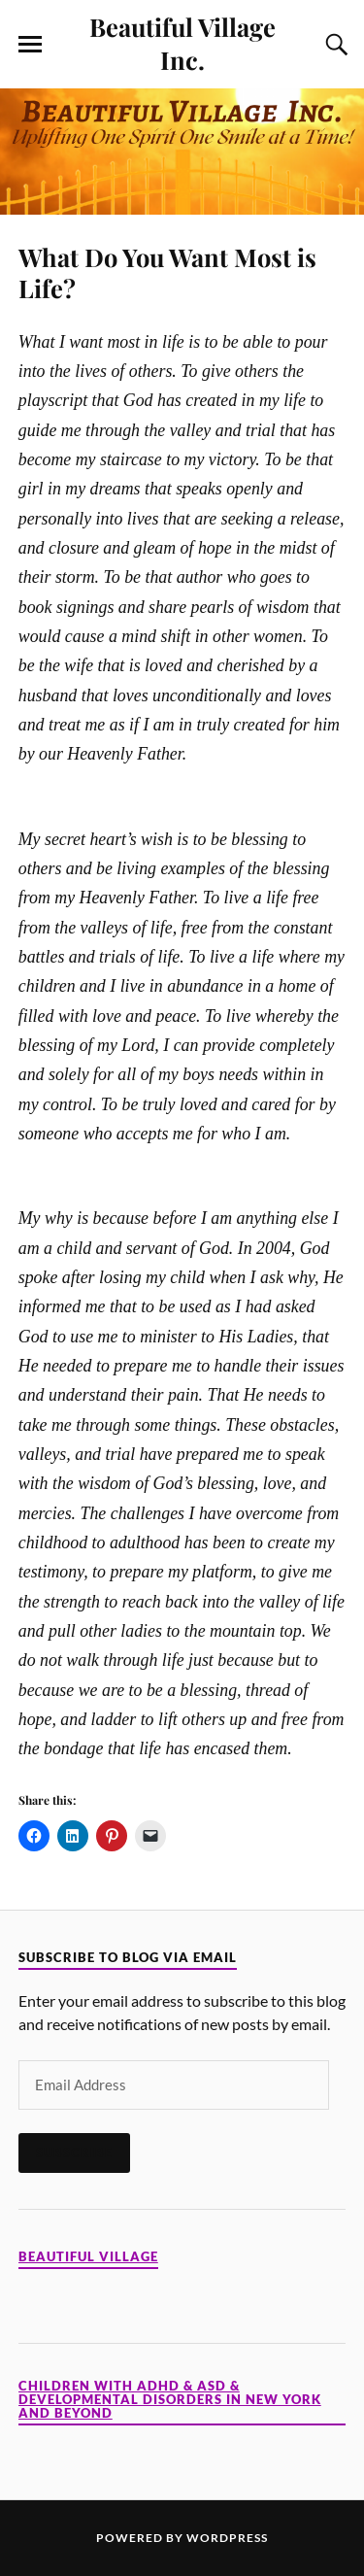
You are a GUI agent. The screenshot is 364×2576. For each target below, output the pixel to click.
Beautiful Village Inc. (182, 43)
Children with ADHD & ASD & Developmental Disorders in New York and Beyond (169, 2400)
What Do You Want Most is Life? (167, 272)
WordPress (227, 2537)
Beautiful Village (88, 2257)
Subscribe (74, 2152)
